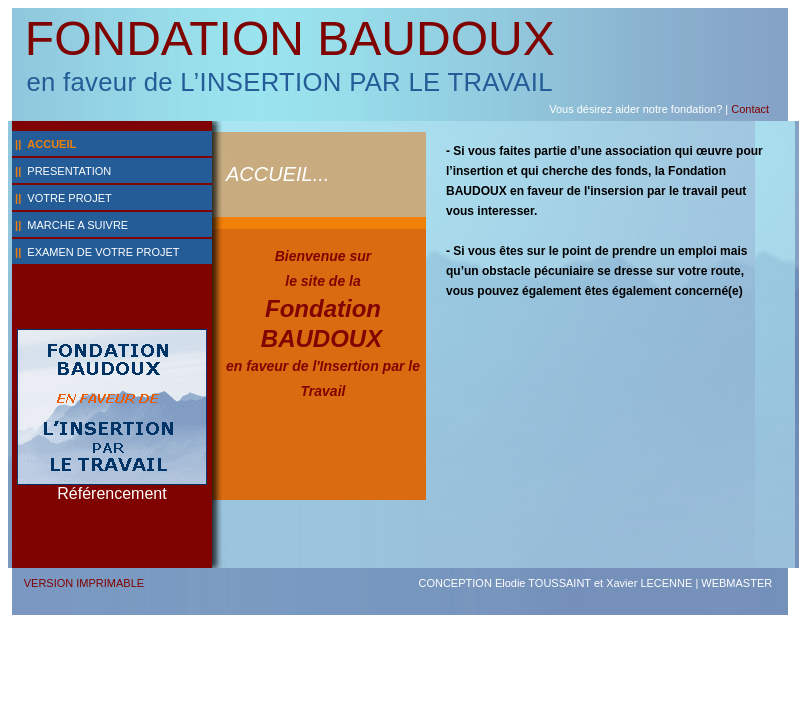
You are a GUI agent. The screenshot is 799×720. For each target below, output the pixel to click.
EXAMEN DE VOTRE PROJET (103, 252)
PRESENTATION (69, 171)
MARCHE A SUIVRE (77, 225)
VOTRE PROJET (69, 198)
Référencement (111, 493)
